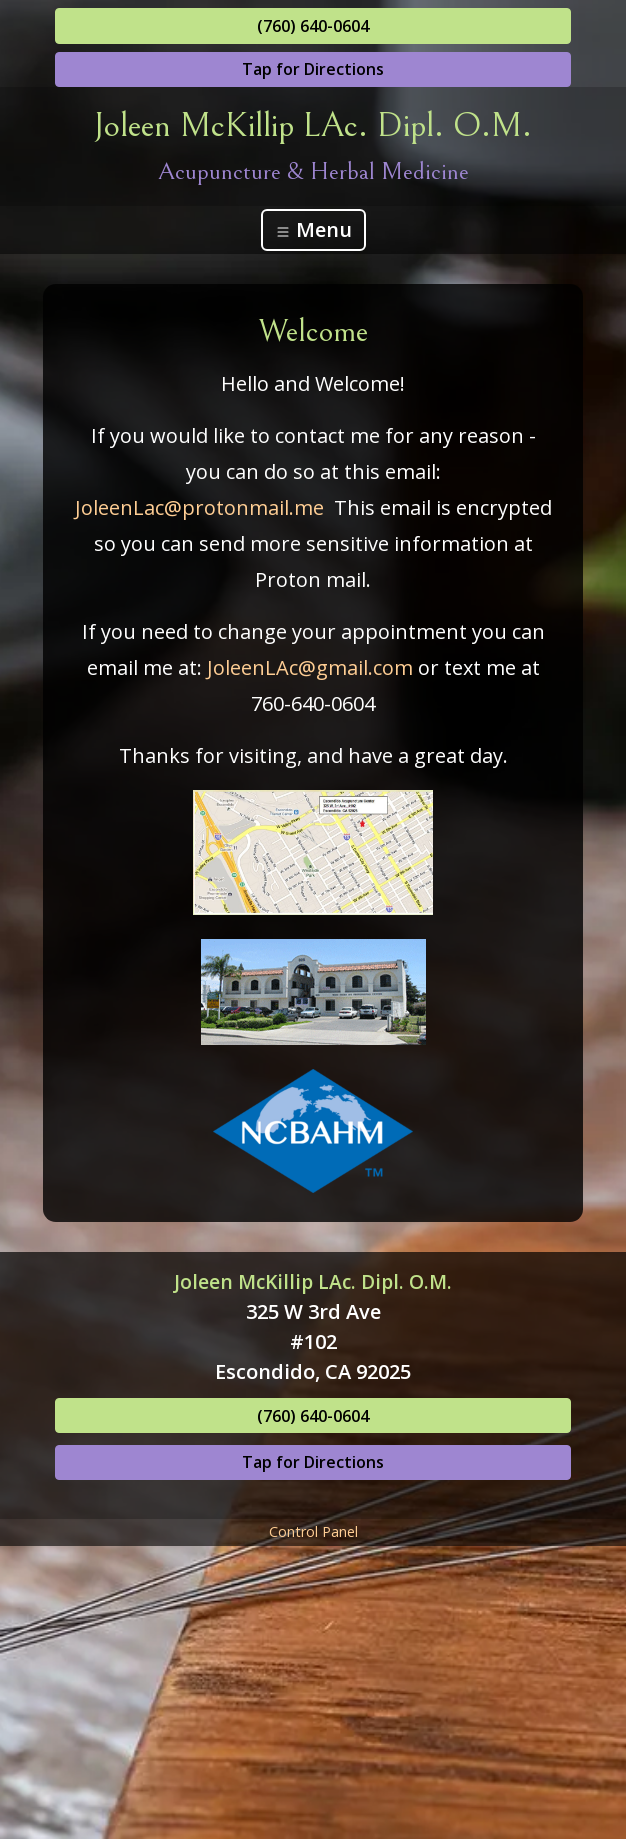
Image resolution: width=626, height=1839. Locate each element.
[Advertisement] (313, 1691)
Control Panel (313, 1531)
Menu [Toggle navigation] (313, 229)
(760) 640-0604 (313, 26)
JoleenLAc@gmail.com (310, 667)
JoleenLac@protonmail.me (199, 507)
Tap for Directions (313, 69)
